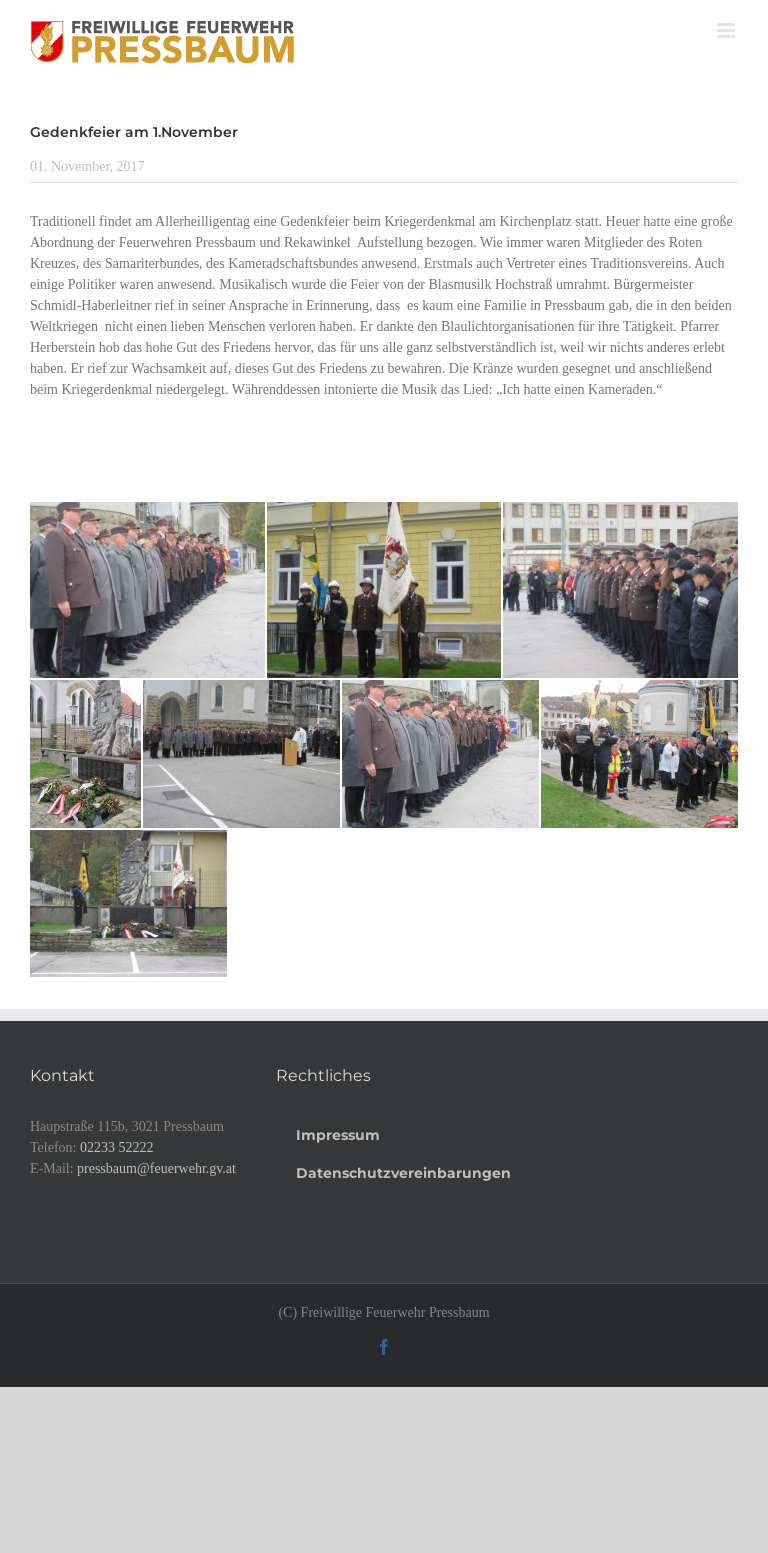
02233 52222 (117, 1147)
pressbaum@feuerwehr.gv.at (156, 1168)
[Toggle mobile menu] (727, 30)
